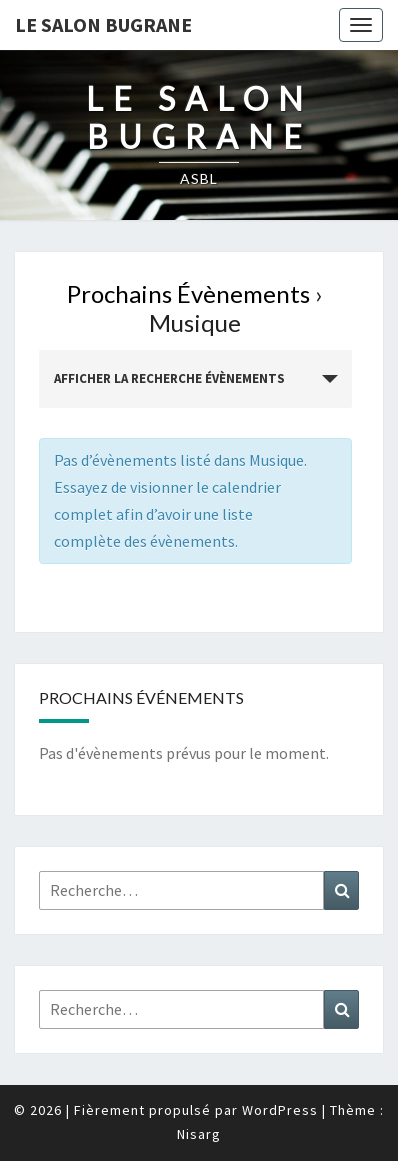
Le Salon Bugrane (103, 24)
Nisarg (199, 1134)
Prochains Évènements (188, 293)
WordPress (280, 1110)
